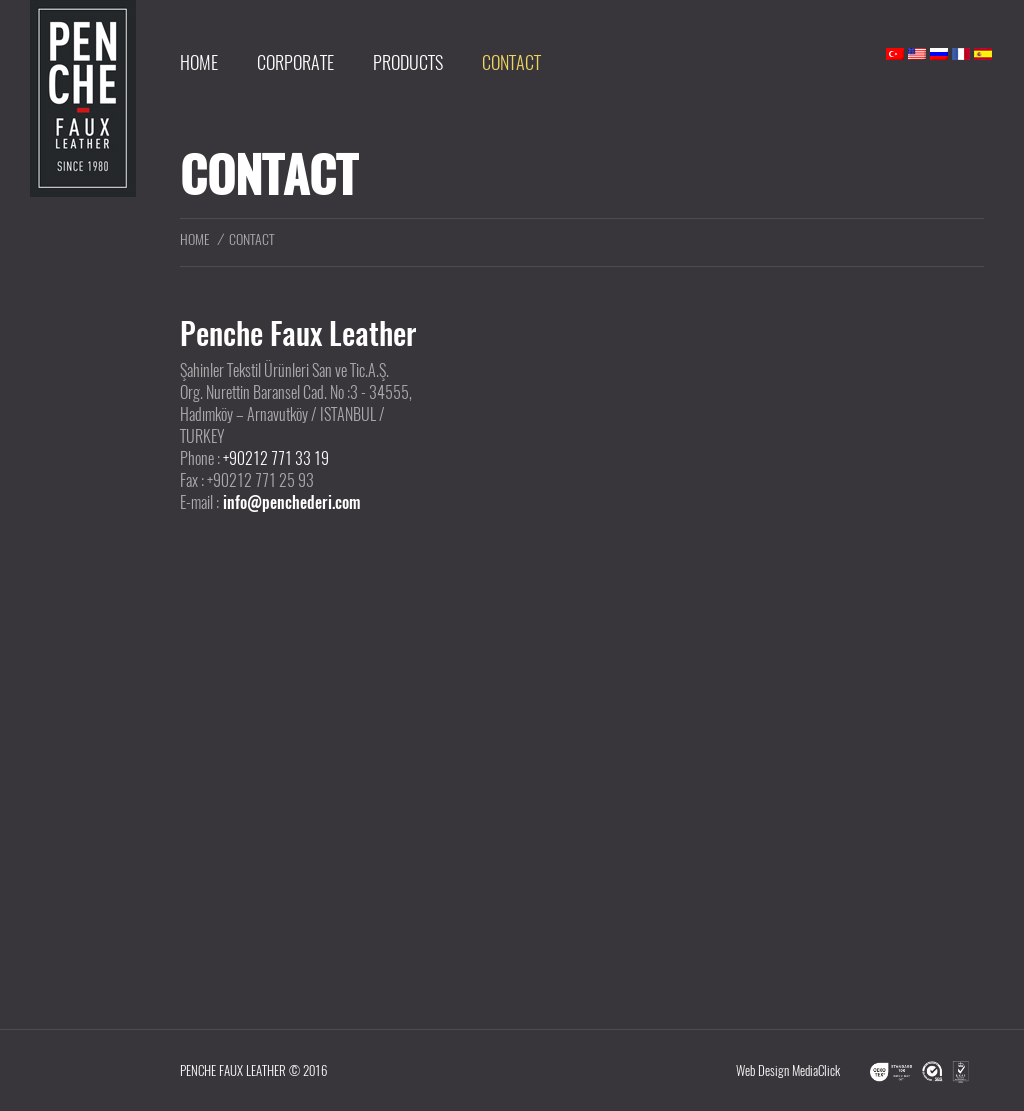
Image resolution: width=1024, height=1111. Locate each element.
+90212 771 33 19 (276, 458)
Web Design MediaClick (788, 1070)
